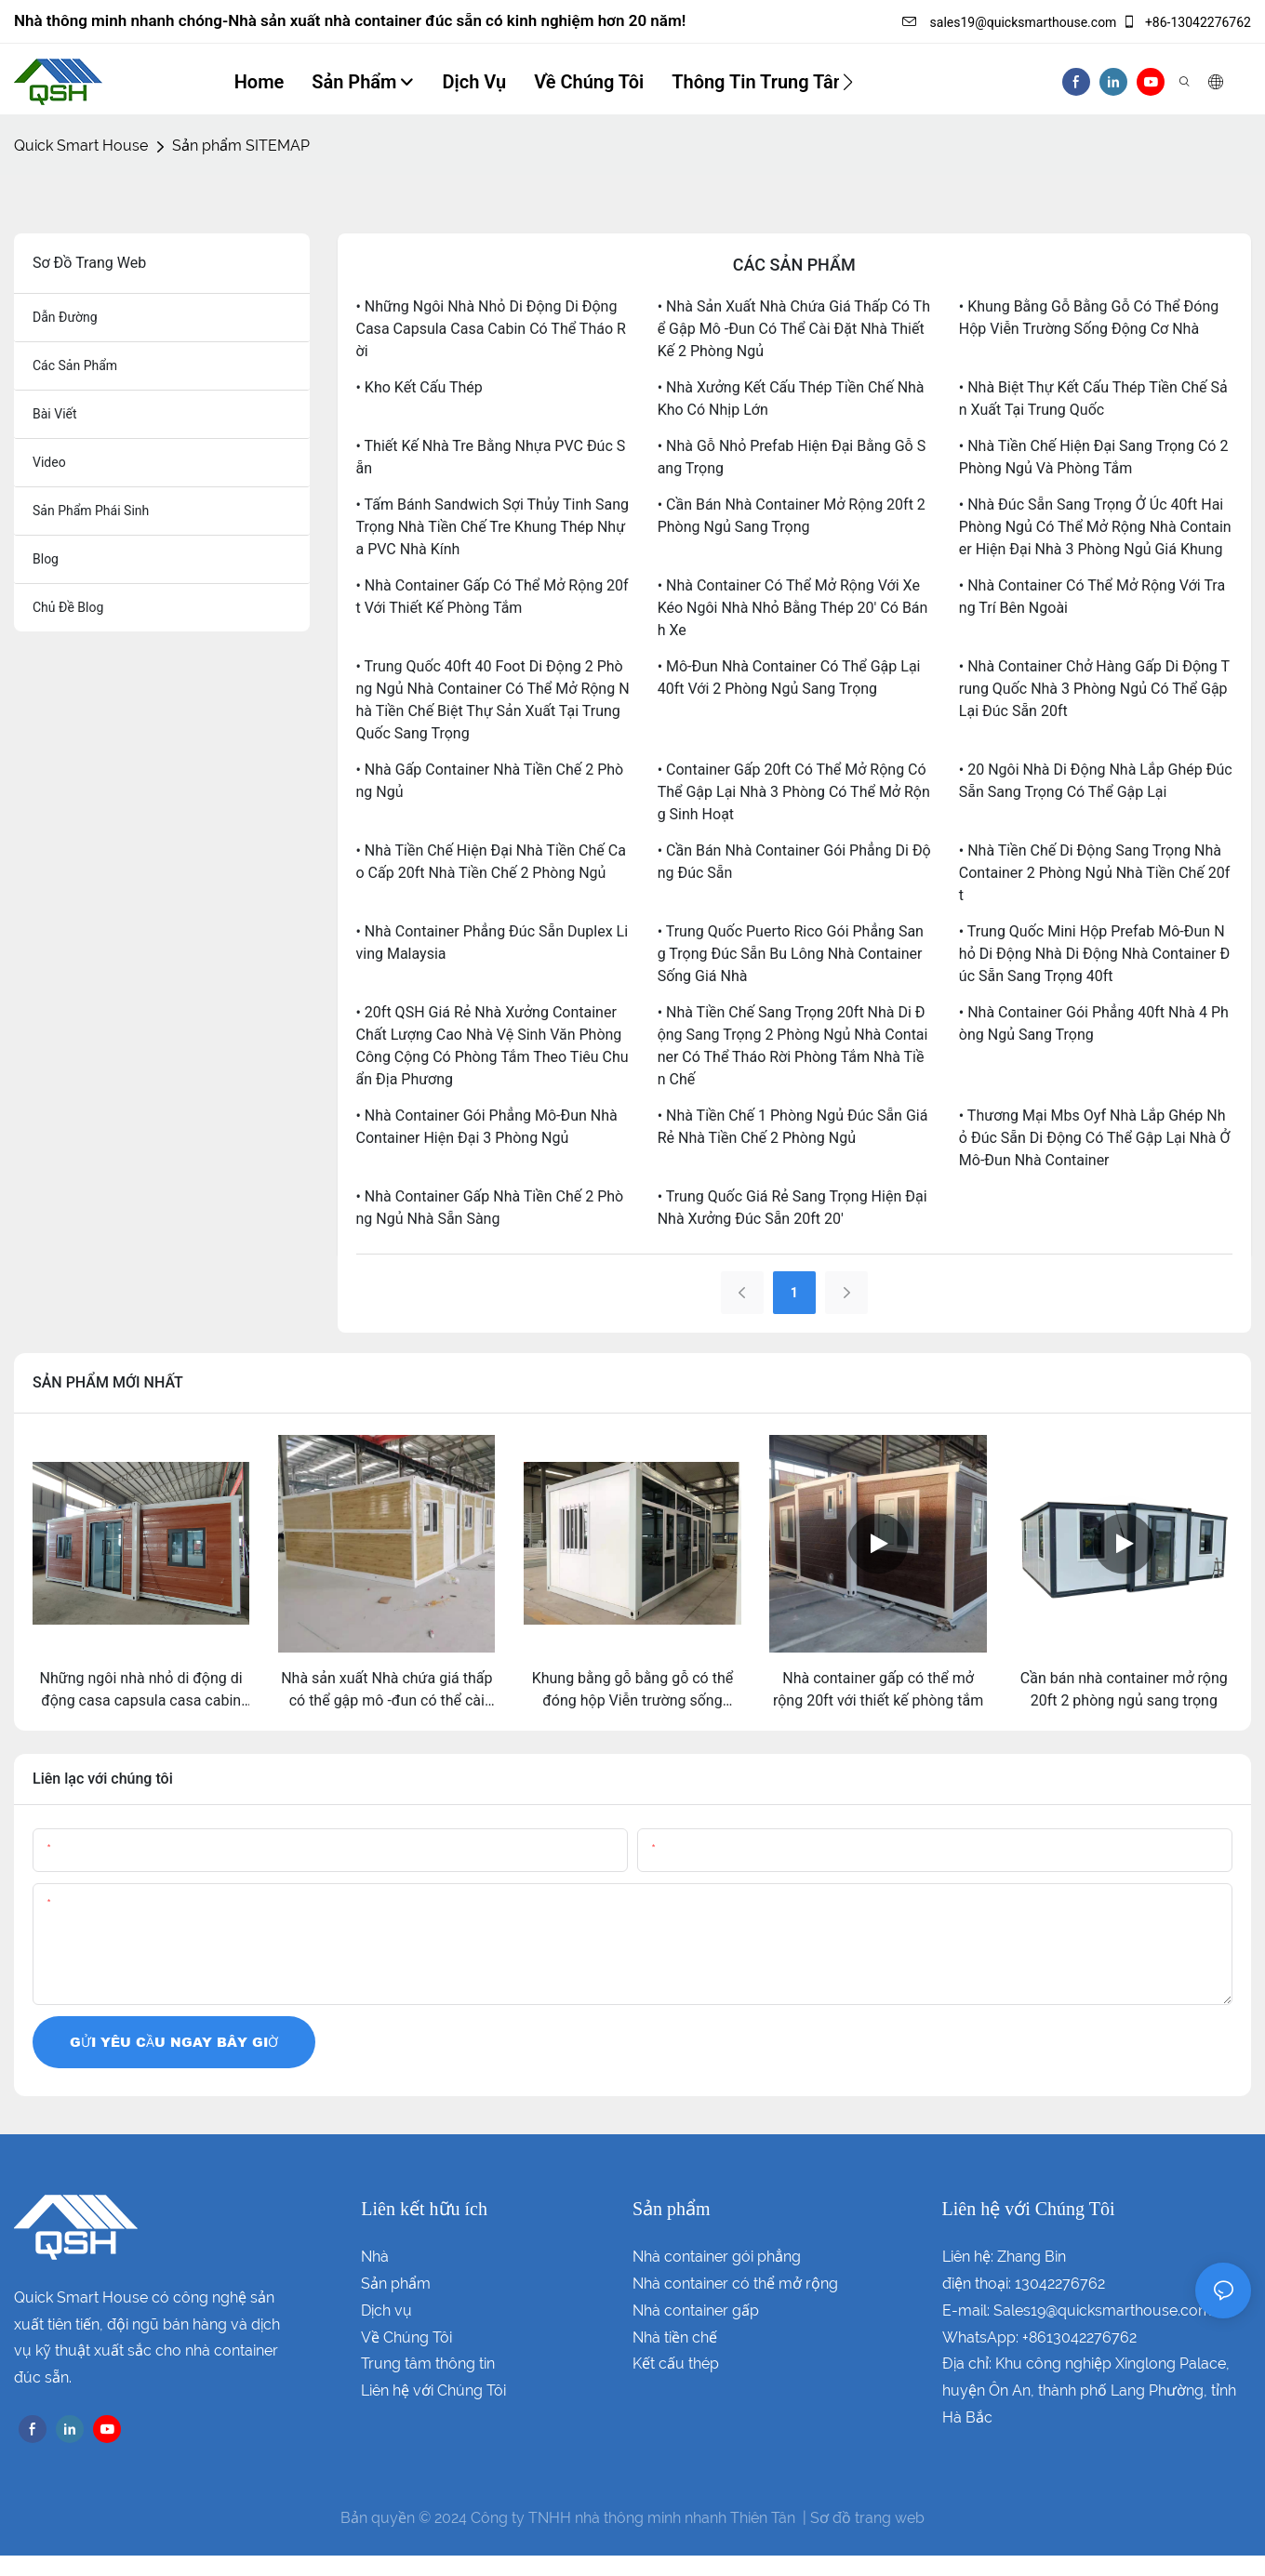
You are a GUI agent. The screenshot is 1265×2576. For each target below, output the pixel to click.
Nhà (375, 2256)
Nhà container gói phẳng (716, 2256)
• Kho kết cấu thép (419, 387)
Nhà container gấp (695, 2310)
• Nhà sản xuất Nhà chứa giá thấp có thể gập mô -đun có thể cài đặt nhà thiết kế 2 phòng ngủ (794, 329)
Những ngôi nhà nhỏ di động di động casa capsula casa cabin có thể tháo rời (141, 1690)
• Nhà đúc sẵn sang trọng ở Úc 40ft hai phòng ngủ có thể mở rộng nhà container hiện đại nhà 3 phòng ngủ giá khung (1095, 527)
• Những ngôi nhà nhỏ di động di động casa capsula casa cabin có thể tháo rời (491, 329)
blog (46, 558)
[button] (848, 81)
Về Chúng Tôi (406, 2337)
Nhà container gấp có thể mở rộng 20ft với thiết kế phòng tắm (878, 1689)
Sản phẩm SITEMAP (241, 145)
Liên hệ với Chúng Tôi (433, 2390)
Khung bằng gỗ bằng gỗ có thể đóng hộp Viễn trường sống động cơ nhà (633, 1690)
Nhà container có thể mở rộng (735, 2283)
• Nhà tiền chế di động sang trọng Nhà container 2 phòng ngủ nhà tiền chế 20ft (1094, 873)
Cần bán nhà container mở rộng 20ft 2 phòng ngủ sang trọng (1124, 1689)
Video (49, 462)
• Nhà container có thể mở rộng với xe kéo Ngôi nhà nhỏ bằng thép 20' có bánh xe (793, 608)
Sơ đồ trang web (867, 2518)
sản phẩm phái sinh (91, 510)
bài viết (55, 413)
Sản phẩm (396, 2283)
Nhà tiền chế (674, 2337)
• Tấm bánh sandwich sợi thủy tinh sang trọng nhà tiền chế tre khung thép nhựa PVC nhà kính (493, 527)
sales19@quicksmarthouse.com (1009, 22)
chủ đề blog (68, 607)
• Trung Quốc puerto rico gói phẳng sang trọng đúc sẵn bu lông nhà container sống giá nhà (791, 954)
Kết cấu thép (675, 2363)
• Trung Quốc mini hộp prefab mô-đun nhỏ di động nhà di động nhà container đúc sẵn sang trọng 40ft (1094, 954)
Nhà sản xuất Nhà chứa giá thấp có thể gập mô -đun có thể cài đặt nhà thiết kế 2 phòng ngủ (386, 1690)
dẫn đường (65, 317)
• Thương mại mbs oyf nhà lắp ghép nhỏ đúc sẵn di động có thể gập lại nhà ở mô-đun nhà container (1095, 1138)
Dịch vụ (386, 2310)
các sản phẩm (75, 365)
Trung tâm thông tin (428, 2363)
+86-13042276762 (1186, 22)
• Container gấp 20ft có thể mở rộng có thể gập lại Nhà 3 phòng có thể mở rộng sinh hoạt (794, 792)
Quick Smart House (81, 145)
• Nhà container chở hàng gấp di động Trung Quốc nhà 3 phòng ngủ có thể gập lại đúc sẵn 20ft (1094, 688)
